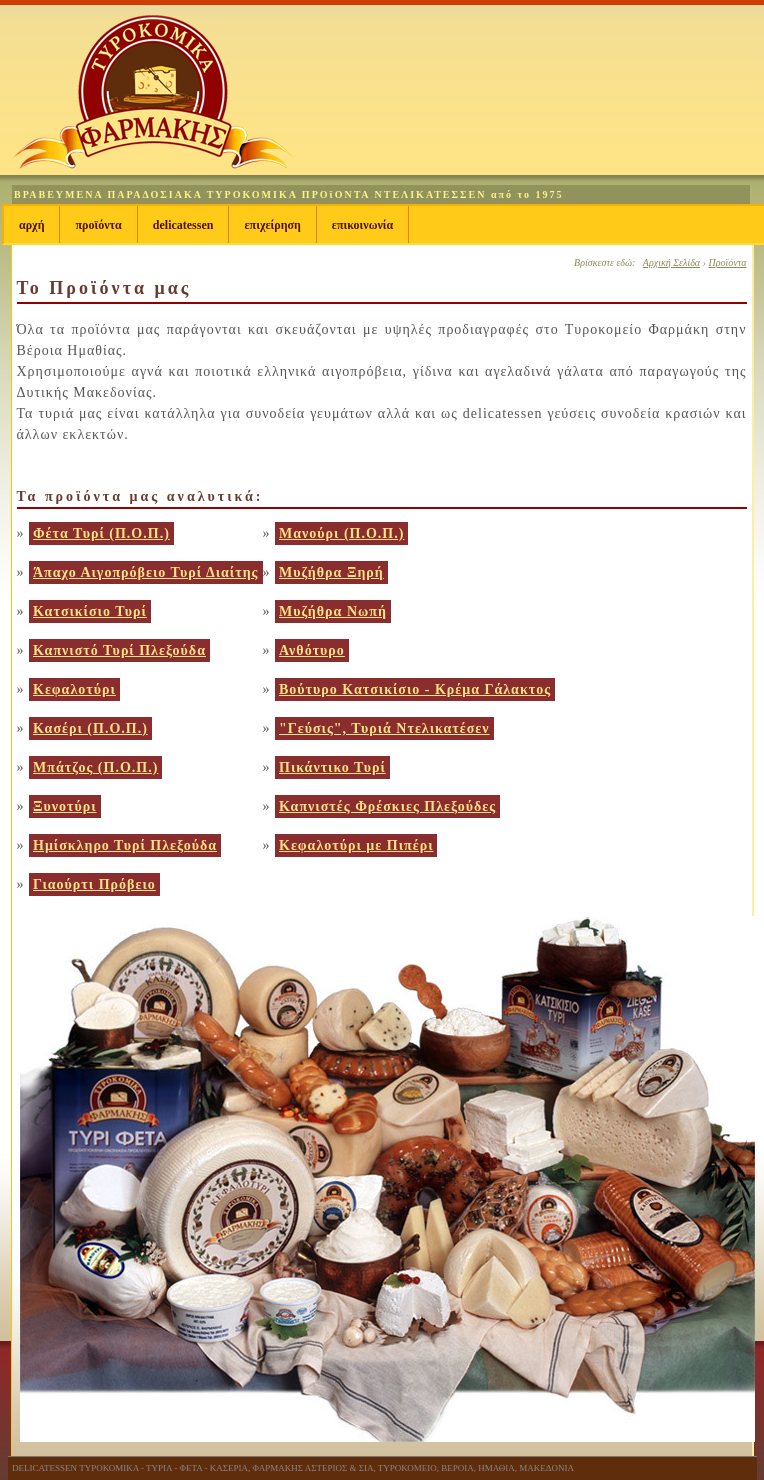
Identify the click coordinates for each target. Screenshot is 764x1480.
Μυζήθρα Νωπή (333, 611)
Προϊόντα (98, 225)
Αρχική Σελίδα (671, 262)
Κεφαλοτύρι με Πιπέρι (356, 845)
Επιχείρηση (272, 225)
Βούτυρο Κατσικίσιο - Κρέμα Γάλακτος (415, 689)
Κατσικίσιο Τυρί (90, 611)
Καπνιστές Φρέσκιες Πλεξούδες (387, 806)
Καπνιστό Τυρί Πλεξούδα (119, 650)
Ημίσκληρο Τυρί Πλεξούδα (125, 845)
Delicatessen (183, 225)
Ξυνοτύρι (65, 806)
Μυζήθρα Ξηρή (331, 572)
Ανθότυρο (312, 650)
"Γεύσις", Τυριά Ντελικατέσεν (384, 728)
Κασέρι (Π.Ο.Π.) (90, 728)
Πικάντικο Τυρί (332, 767)
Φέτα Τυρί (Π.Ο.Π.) (101, 533)
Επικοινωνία (362, 225)
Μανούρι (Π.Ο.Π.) (341, 533)
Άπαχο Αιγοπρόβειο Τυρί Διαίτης (146, 572)
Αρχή (31, 225)
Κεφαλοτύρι (74, 689)
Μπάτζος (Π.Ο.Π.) (95, 767)
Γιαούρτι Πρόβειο (94, 884)
